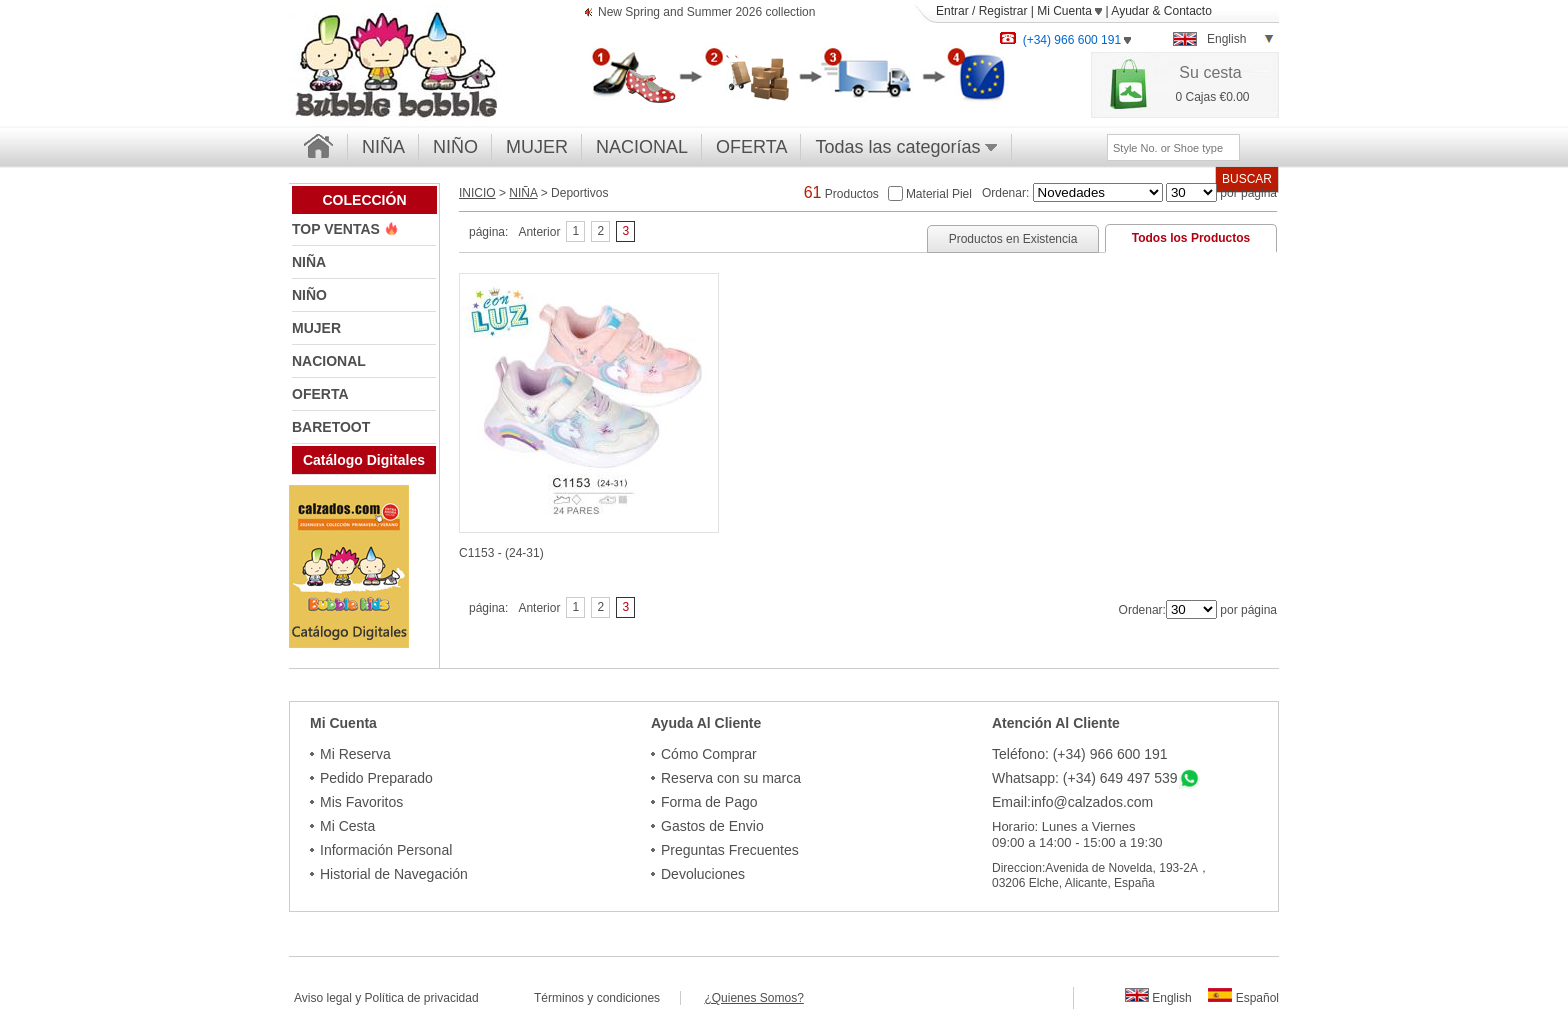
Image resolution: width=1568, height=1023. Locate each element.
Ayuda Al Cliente (706, 723)
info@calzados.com (1092, 802)
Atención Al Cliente (1056, 723)
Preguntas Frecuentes (730, 850)
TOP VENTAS (338, 229)
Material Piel (939, 193)
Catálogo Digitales (364, 460)
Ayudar (1130, 11)
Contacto (1188, 11)
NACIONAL (642, 147)
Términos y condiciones (607, 998)
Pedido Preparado (376, 778)
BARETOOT (331, 427)
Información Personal (386, 850)
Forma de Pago (709, 802)
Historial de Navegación (394, 874)
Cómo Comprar (709, 754)
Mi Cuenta (1069, 11)
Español (1243, 998)
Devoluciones (703, 874)
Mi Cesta (347, 826)
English (1158, 998)
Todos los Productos (1191, 238)
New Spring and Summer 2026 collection (706, 13)
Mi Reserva (355, 754)
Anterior (539, 232)
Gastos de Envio (712, 826)
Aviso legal (323, 998)
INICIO (477, 193)
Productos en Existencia (1013, 239)
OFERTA (751, 147)
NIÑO (455, 147)
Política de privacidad (422, 998)
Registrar (1003, 11)
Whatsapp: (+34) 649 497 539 (1085, 778)
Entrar (952, 11)
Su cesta (1210, 72)
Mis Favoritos (361, 802)
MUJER (537, 147)
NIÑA (383, 147)
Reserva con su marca (731, 778)
